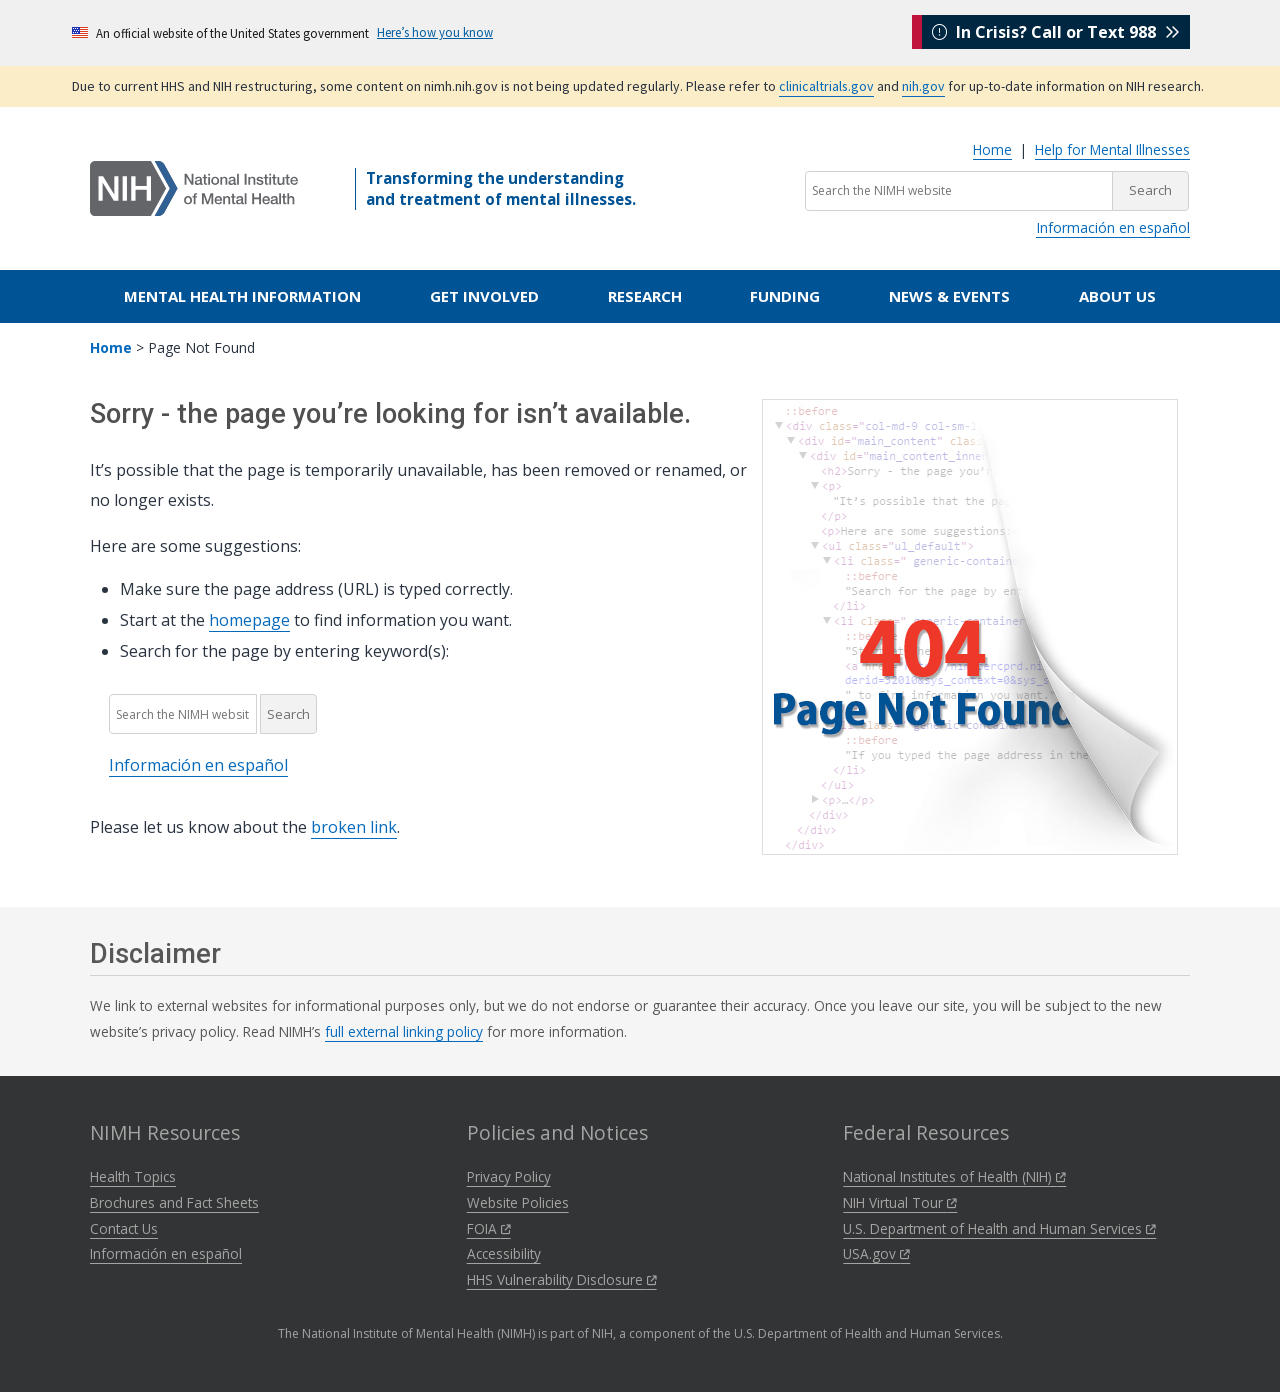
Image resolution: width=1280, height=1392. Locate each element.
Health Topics (133, 1176)
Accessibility (504, 1253)
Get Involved (484, 296)
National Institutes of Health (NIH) (954, 1176)
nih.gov (923, 86)
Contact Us (124, 1228)
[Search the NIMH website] (959, 191)
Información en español (1113, 227)
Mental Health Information (242, 296)
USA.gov (876, 1253)
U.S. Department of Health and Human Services (999, 1228)
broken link (354, 827)
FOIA (489, 1228)
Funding (785, 296)
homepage (249, 620)
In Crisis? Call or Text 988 (1056, 32)
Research (645, 296)
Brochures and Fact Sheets (174, 1202)
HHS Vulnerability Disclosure (562, 1279)
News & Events (949, 296)
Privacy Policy (509, 1176)
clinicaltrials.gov (826, 86)
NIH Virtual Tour (900, 1202)
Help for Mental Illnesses (1112, 149)
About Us (1117, 296)
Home (992, 149)
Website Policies (518, 1202)
